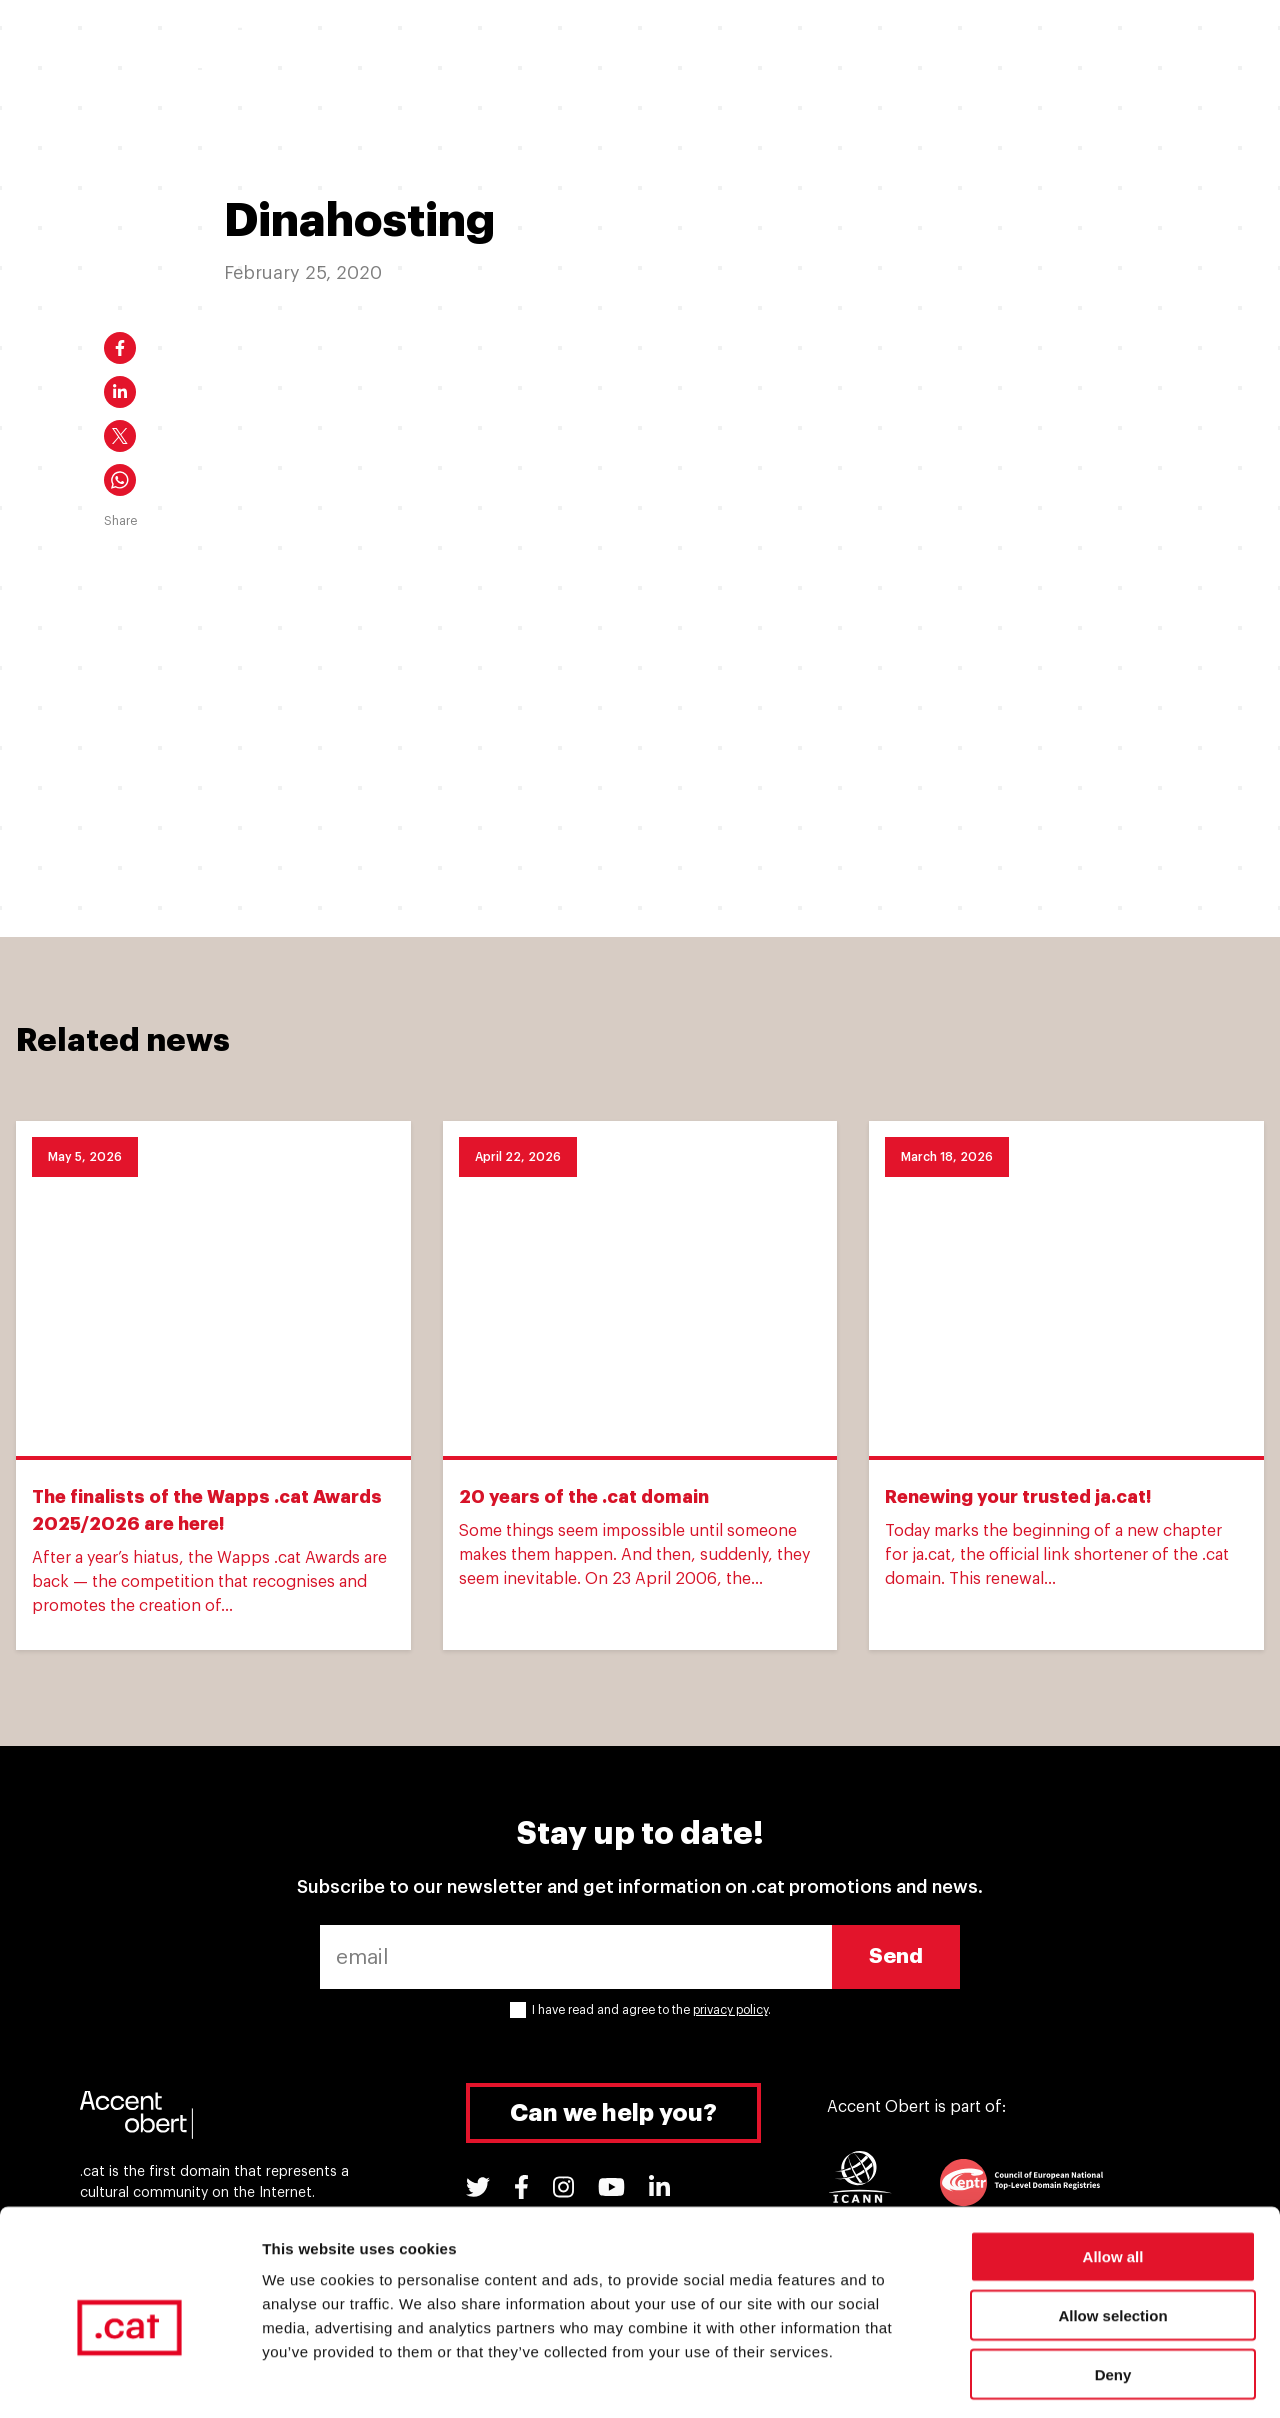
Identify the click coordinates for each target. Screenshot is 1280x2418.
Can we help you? (613, 2113)
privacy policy (730, 2010)
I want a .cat (383, 47)
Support (922, 47)
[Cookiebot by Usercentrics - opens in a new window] (129, 2379)
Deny (1113, 2290)
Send (896, 1956)
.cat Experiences (788, 47)
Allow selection (1112, 2231)
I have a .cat (517, 47)
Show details (1049, 2378)
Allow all (1113, 2172)
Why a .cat (644, 47)
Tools (1019, 47)
